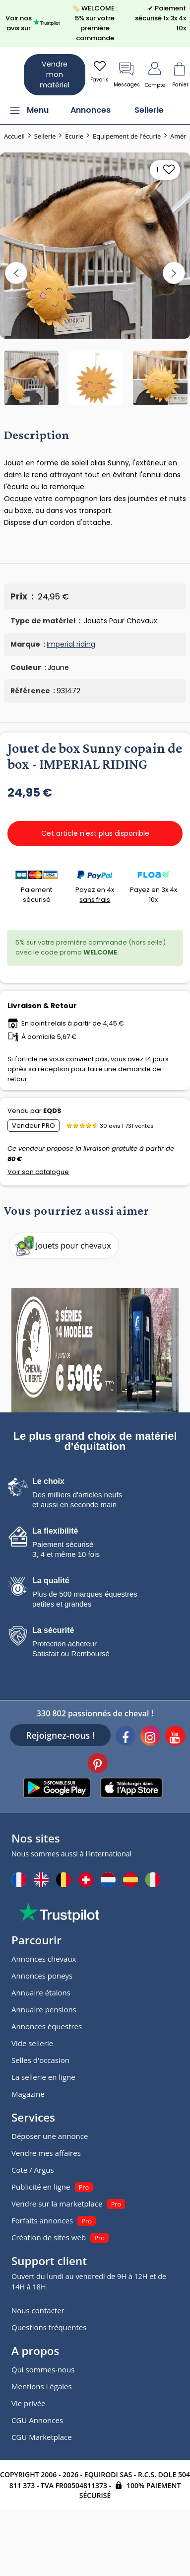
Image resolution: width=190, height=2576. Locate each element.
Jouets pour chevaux (62, 1246)
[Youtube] (175, 1737)
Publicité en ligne (40, 2187)
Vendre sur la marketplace (57, 2203)
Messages (127, 74)
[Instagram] (150, 1737)
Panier (180, 74)
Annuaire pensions (43, 2009)
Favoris (99, 71)
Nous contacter (37, 2310)
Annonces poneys (41, 1976)
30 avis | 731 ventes (127, 1126)
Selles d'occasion (40, 2060)
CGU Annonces (37, 2420)
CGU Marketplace (41, 2437)
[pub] (95, 1350)
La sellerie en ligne (43, 2077)
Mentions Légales (41, 2386)
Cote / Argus (32, 2170)
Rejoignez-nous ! (60, 1735)
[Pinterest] (98, 1764)
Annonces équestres (46, 2026)
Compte (155, 74)
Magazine (28, 2094)
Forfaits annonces (42, 2220)
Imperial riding (71, 644)
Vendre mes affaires (46, 2153)
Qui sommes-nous (42, 2369)
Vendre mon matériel (54, 74)
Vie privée (28, 2403)
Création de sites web (48, 2237)
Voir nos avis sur (32, 23)
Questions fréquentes (48, 2327)
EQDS (52, 1110)
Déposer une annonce (49, 2136)
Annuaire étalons (40, 1992)
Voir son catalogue (38, 1172)
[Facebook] (125, 1737)
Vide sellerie (32, 2043)
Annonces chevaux (43, 1959)
